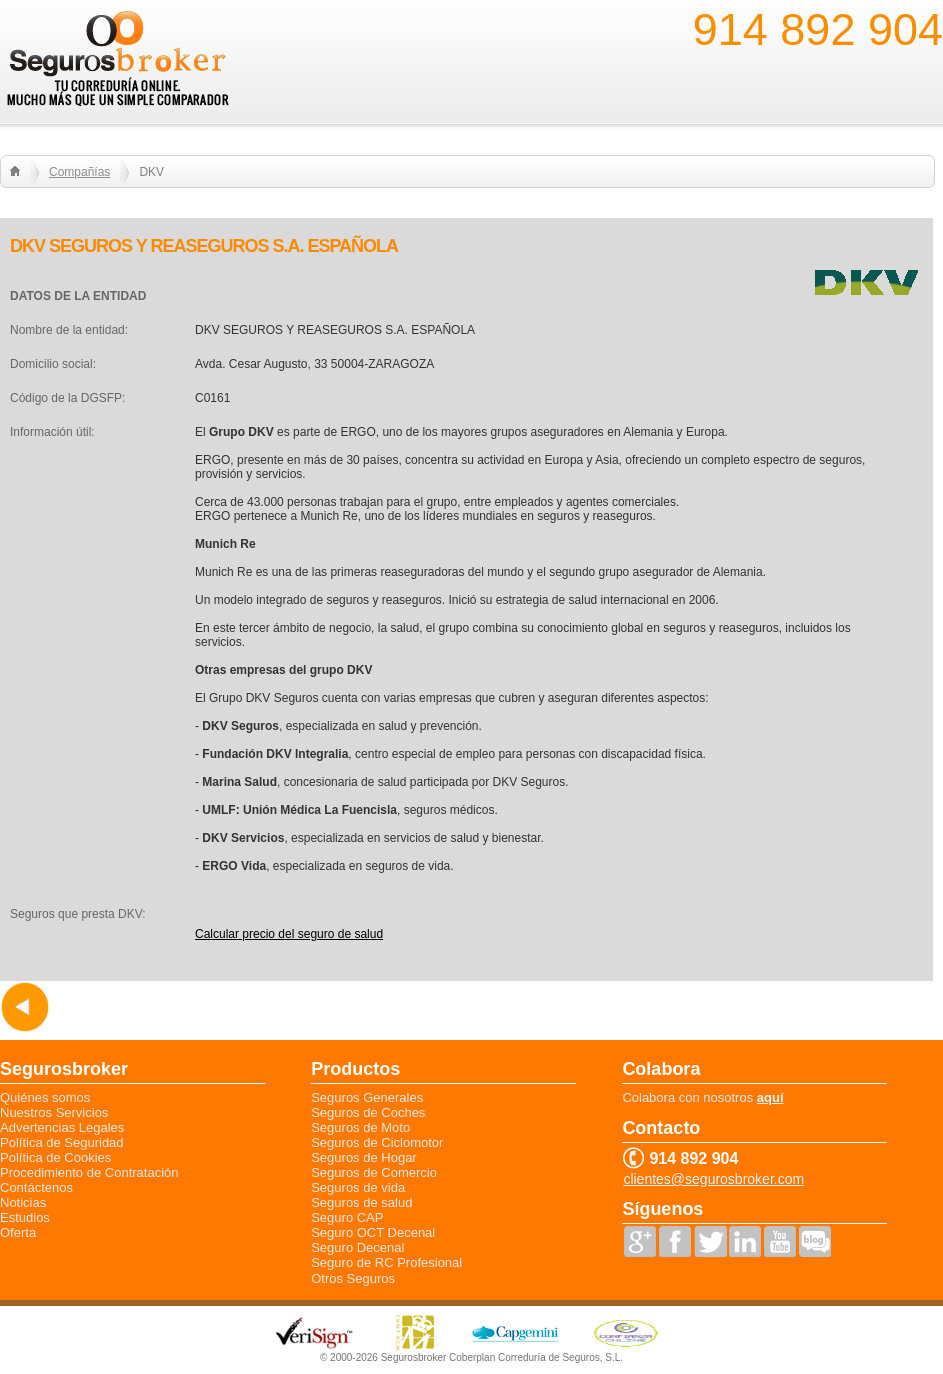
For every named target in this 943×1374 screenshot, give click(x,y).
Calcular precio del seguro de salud (289, 934)
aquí (770, 1097)
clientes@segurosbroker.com (713, 1179)
